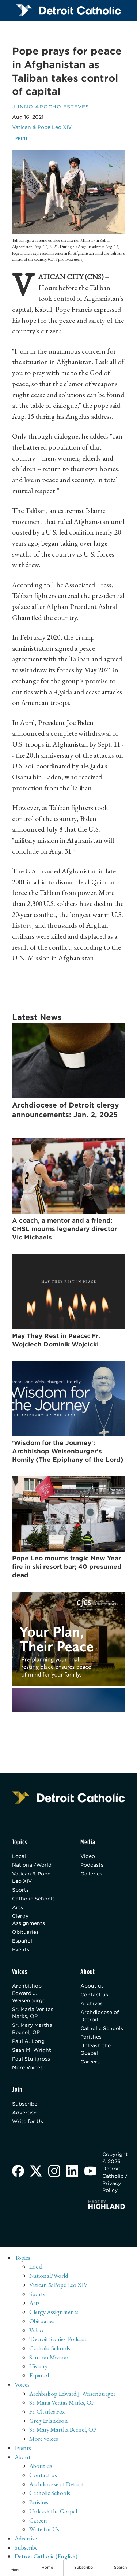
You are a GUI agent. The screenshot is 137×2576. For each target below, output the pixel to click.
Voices (22, 2384)
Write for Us (27, 2121)
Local (19, 1856)
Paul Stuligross (31, 2059)
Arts (17, 1907)
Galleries (91, 1874)
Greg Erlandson (48, 2421)
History (38, 2366)
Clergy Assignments (28, 1919)
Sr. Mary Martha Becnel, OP (32, 2028)
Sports (20, 1890)
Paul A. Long (28, 2041)
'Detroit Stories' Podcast (58, 2339)
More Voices (27, 2067)
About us (92, 1986)
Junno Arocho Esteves (50, 107)
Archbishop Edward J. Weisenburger (29, 1993)
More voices (43, 2439)
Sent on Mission (49, 2357)
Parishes (91, 2037)
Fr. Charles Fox (47, 2411)
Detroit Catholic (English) (46, 2556)
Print (21, 138)
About (23, 2457)
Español (22, 1941)
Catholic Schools (33, 1898)
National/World (32, 1865)
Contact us (94, 1994)
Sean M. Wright (31, 2050)
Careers (90, 2062)
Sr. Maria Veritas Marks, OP (32, 2012)
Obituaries (25, 1932)
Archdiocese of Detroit (99, 2015)
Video (87, 1856)
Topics (22, 2258)
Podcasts (91, 1865)
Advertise (24, 2112)
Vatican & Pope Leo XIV (42, 127)
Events (20, 1949)
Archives (91, 2003)
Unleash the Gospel (95, 2049)
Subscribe (24, 2104)
